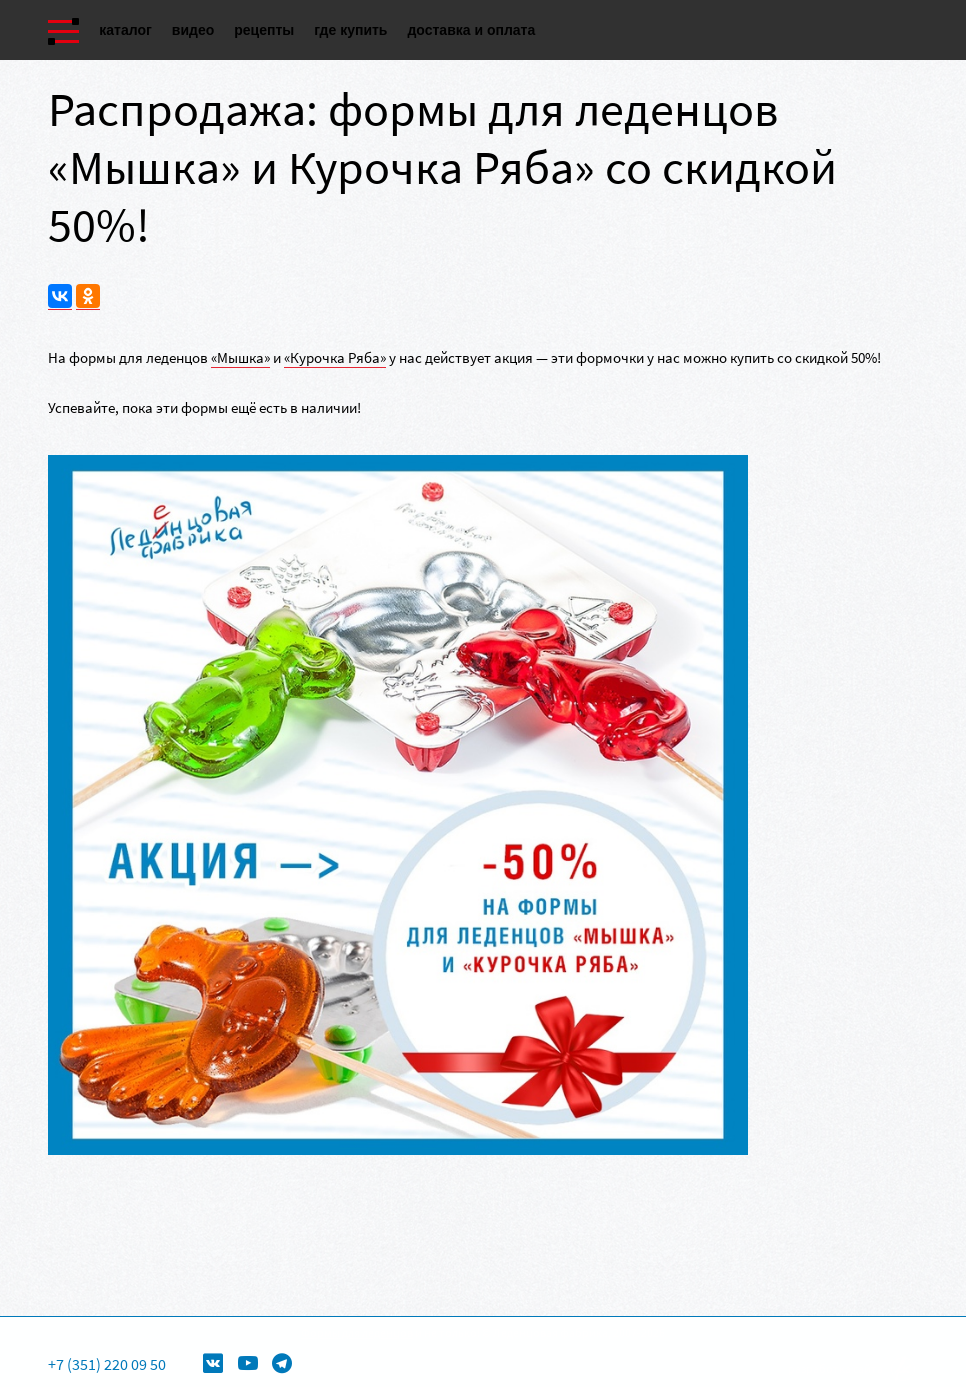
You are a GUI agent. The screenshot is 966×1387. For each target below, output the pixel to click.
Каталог (125, 30)
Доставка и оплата (471, 30)
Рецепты (264, 30)
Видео (193, 30)
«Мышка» (240, 357)
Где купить (350, 30)
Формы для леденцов (357, 1332)
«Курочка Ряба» (335, 357)
